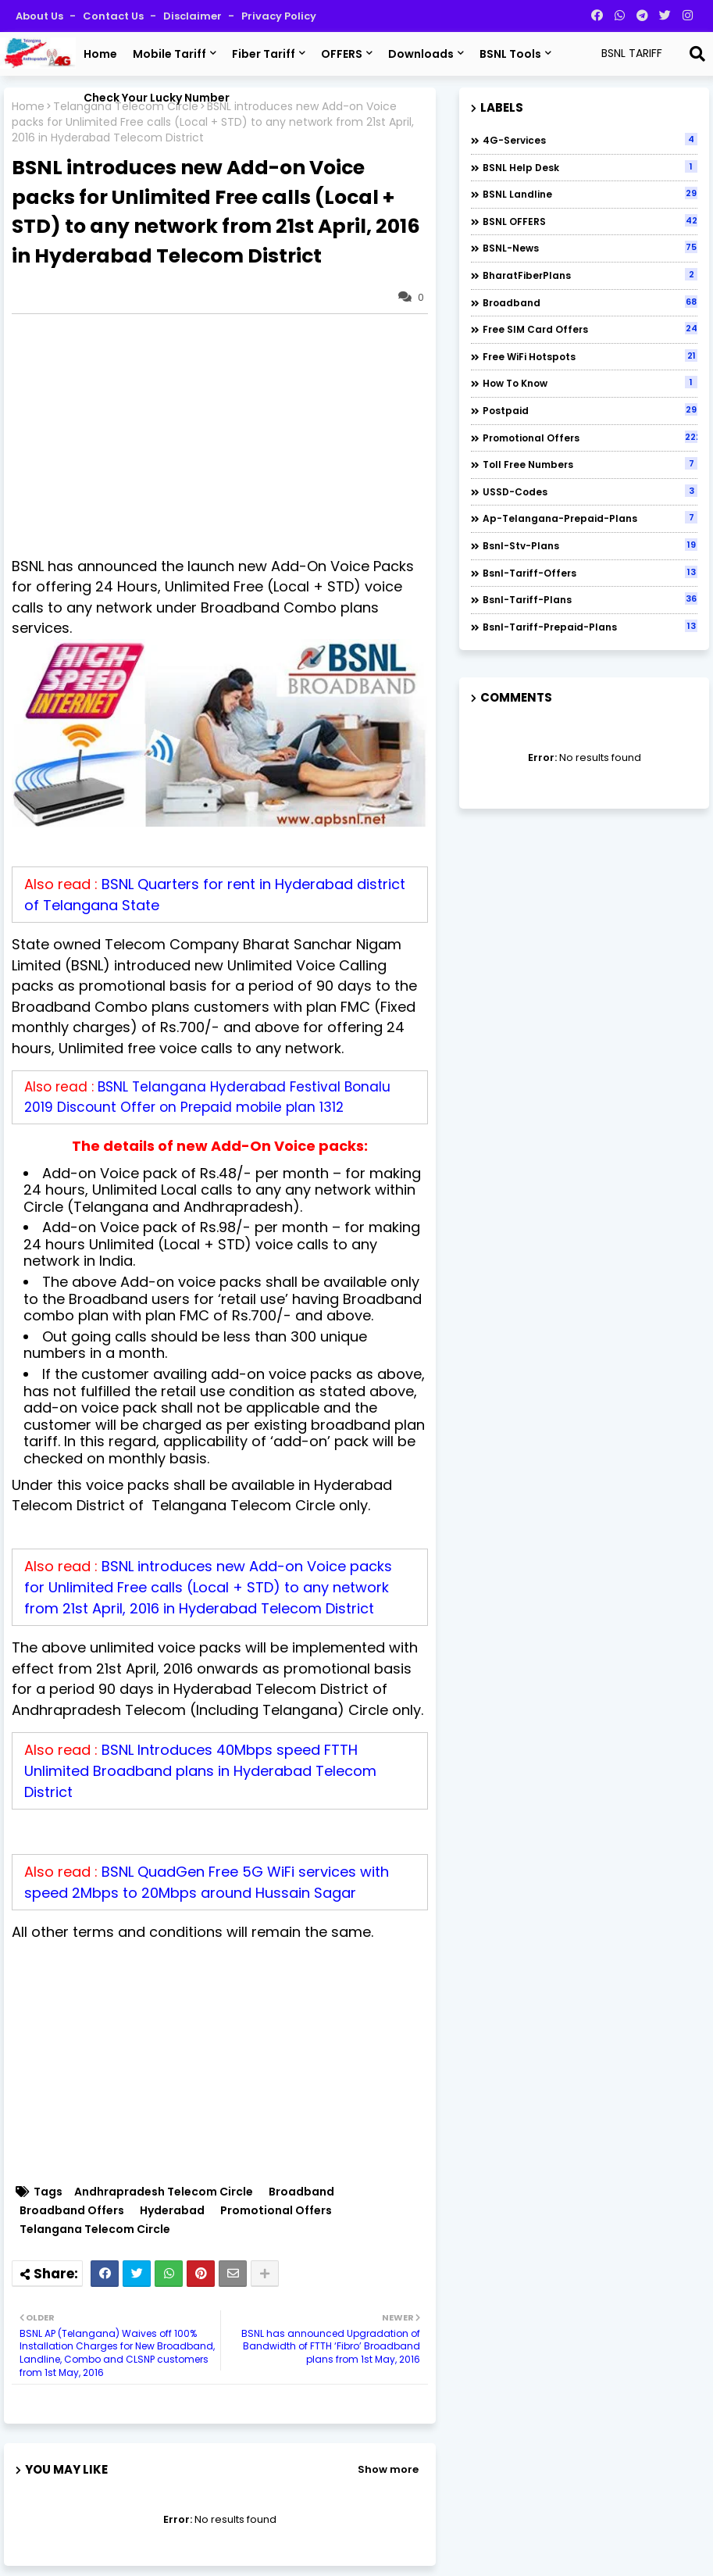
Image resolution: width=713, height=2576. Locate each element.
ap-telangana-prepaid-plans (590, 518)
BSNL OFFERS (590, 221)
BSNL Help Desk (590, 167)
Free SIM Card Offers (590, 329)
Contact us (114, 16)
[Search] (697, 54)
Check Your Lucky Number (157, 97)
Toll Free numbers (590, 464)
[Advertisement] (228, 435)
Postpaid (590, 410)
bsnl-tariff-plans (590, 599)
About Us (41, 16)
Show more (388, 2469)
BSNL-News (590, 248)
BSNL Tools (510, 54)
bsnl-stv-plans (590, 545)
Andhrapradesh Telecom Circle (163, 2192)
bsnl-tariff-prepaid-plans (590, 627)
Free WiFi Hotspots (590, 356)
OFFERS (341, 54)
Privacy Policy (278, 16)
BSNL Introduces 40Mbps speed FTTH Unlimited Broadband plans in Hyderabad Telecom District (200, 1771)
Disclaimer (193, 16)
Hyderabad (172, 2210)
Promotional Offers (276, 2210)
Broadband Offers (72, 2210)
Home (100, 54)
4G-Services (590, 140)
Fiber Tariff (263, 54)
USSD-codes (590, 491)
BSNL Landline (590, 194)
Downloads (421, 54)
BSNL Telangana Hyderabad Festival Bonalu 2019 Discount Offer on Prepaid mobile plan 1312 (207, 1097)
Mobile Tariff (169, 54)
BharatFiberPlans (590, 275)
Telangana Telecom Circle (95, 2229)
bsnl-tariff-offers (590, 573)
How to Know (590, 383)
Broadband (301, 2192)
